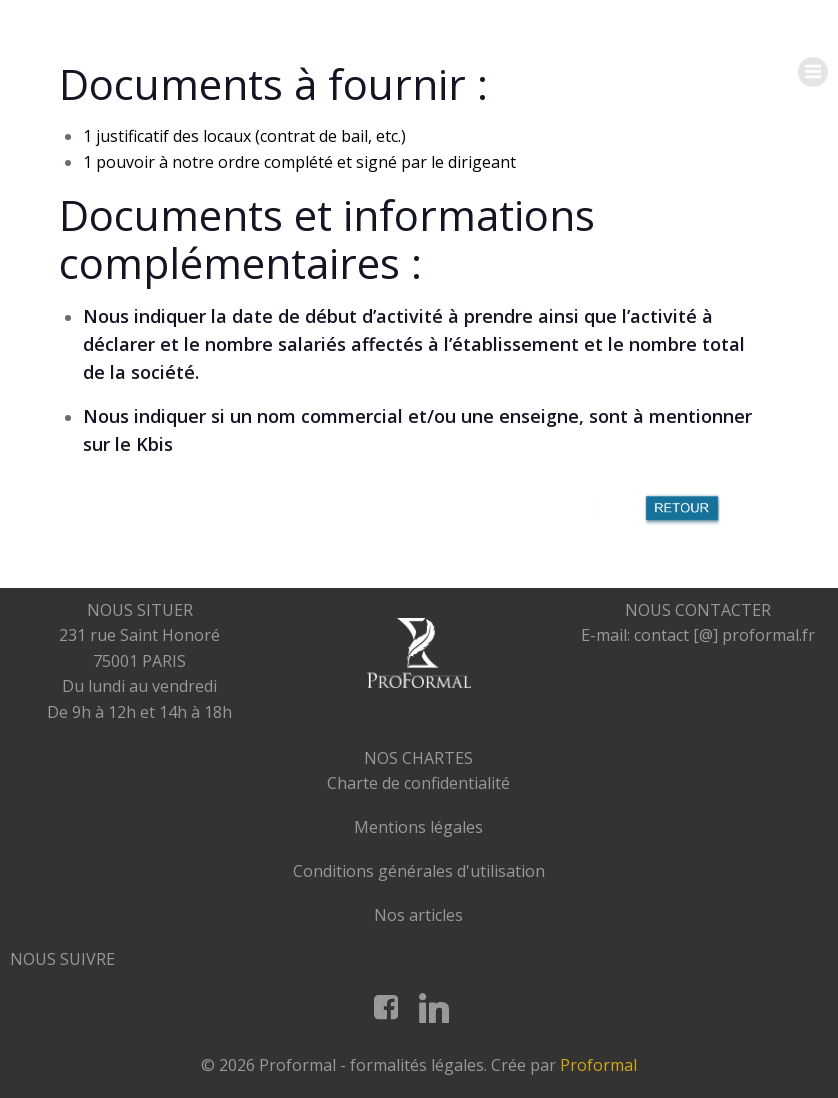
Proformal (598, 1065)
